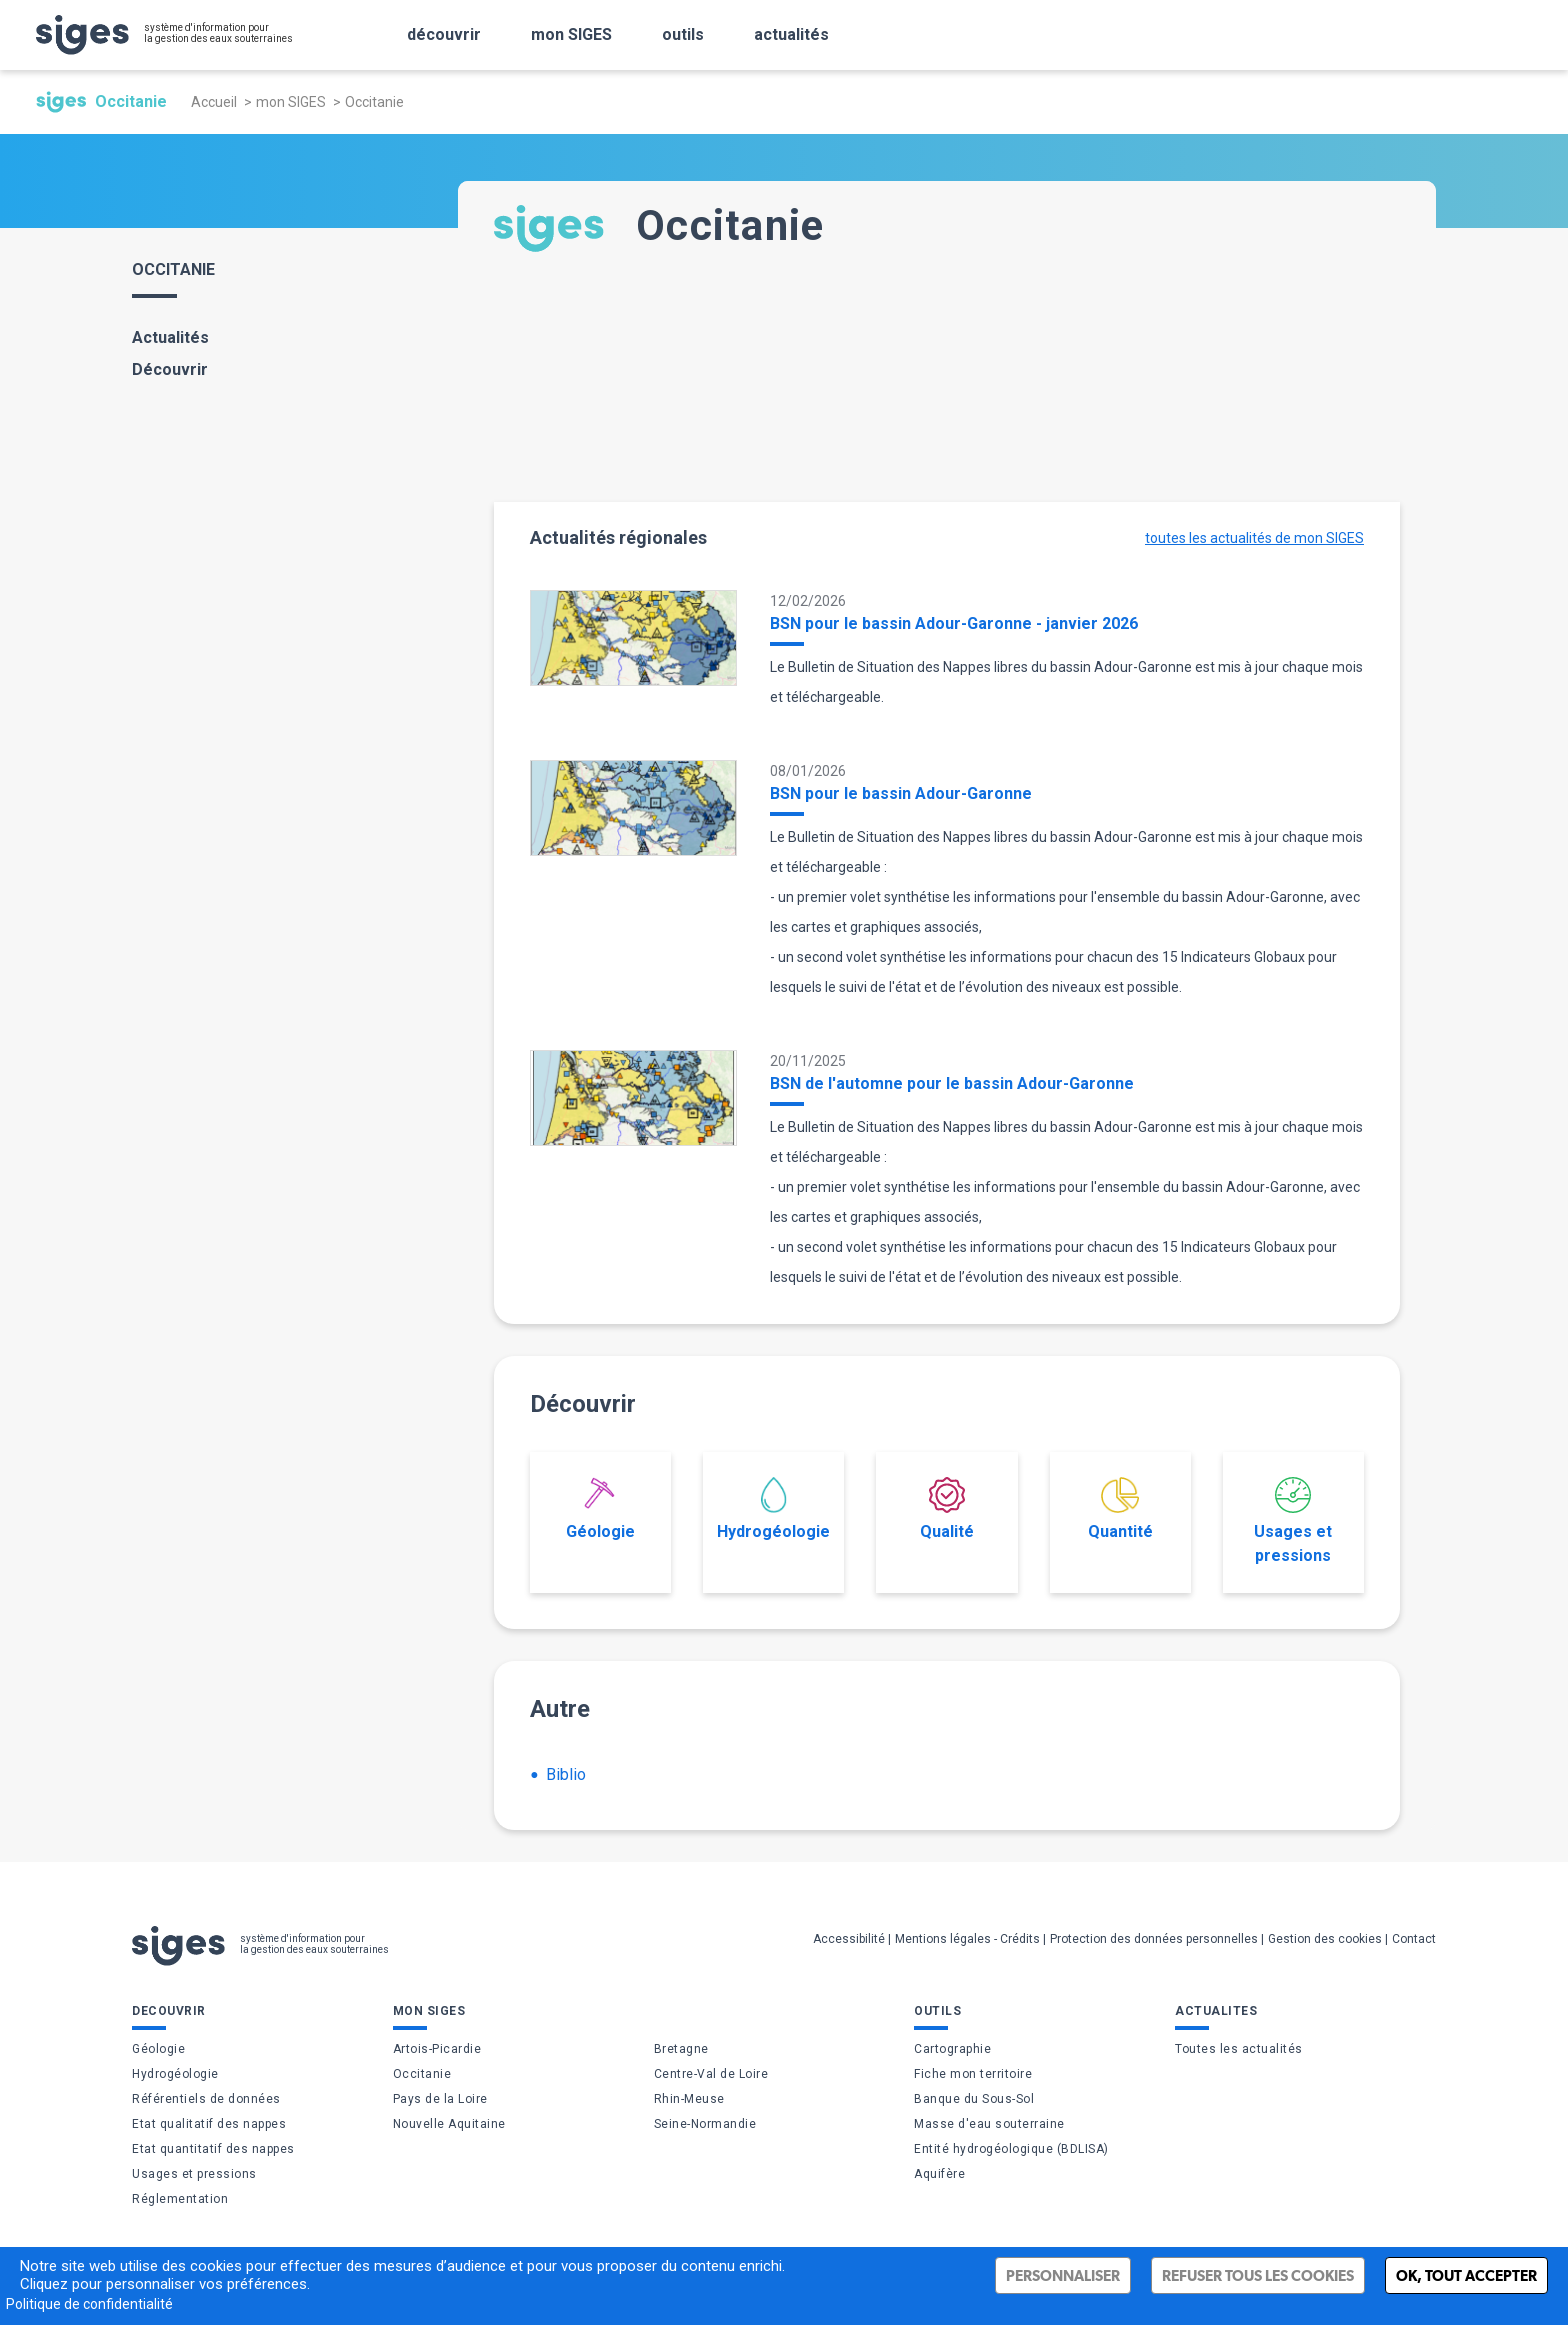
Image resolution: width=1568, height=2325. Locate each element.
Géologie (600, 1509)
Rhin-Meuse (689, 2099)
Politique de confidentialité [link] (89, 2304)
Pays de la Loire (440, 2099)
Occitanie (422, 2074)
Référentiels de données (206, 2099)
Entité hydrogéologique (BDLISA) (1011, 2149)
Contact (1414, 1939)
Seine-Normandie (705, 2124)
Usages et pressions (1293, 1521)
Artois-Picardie (437, 2049)
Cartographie (952, 2049)
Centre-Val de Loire (711, 2074)
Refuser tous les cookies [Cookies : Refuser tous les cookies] (1258, 2275)
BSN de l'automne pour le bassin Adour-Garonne (952, 1083)
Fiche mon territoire (973, 2074)
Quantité (1120, 1509)
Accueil (214, 102)
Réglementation (180, 2199)
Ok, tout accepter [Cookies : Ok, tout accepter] (1466, 2275)
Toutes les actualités (1239, 2049)
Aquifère (939, 2174)
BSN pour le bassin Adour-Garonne (901, 793)
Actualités (170, 337)
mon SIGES (291, 102)
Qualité (947, 1509)
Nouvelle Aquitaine (449, 2124)
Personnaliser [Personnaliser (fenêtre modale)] (1063, 2275)
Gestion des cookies (1325, 1939)
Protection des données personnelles (1154, 1939)
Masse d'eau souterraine (989, 2124)
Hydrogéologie (773, 1509)
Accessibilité (849, 1939)
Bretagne (681, 2049)
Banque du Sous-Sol (974, 2099)
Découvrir (170, 369)
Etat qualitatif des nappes (209, 2124)
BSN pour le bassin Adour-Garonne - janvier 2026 (954, 623)
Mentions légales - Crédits (967, 1939)
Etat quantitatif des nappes (213, 2149)
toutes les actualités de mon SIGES (1254, 538)
